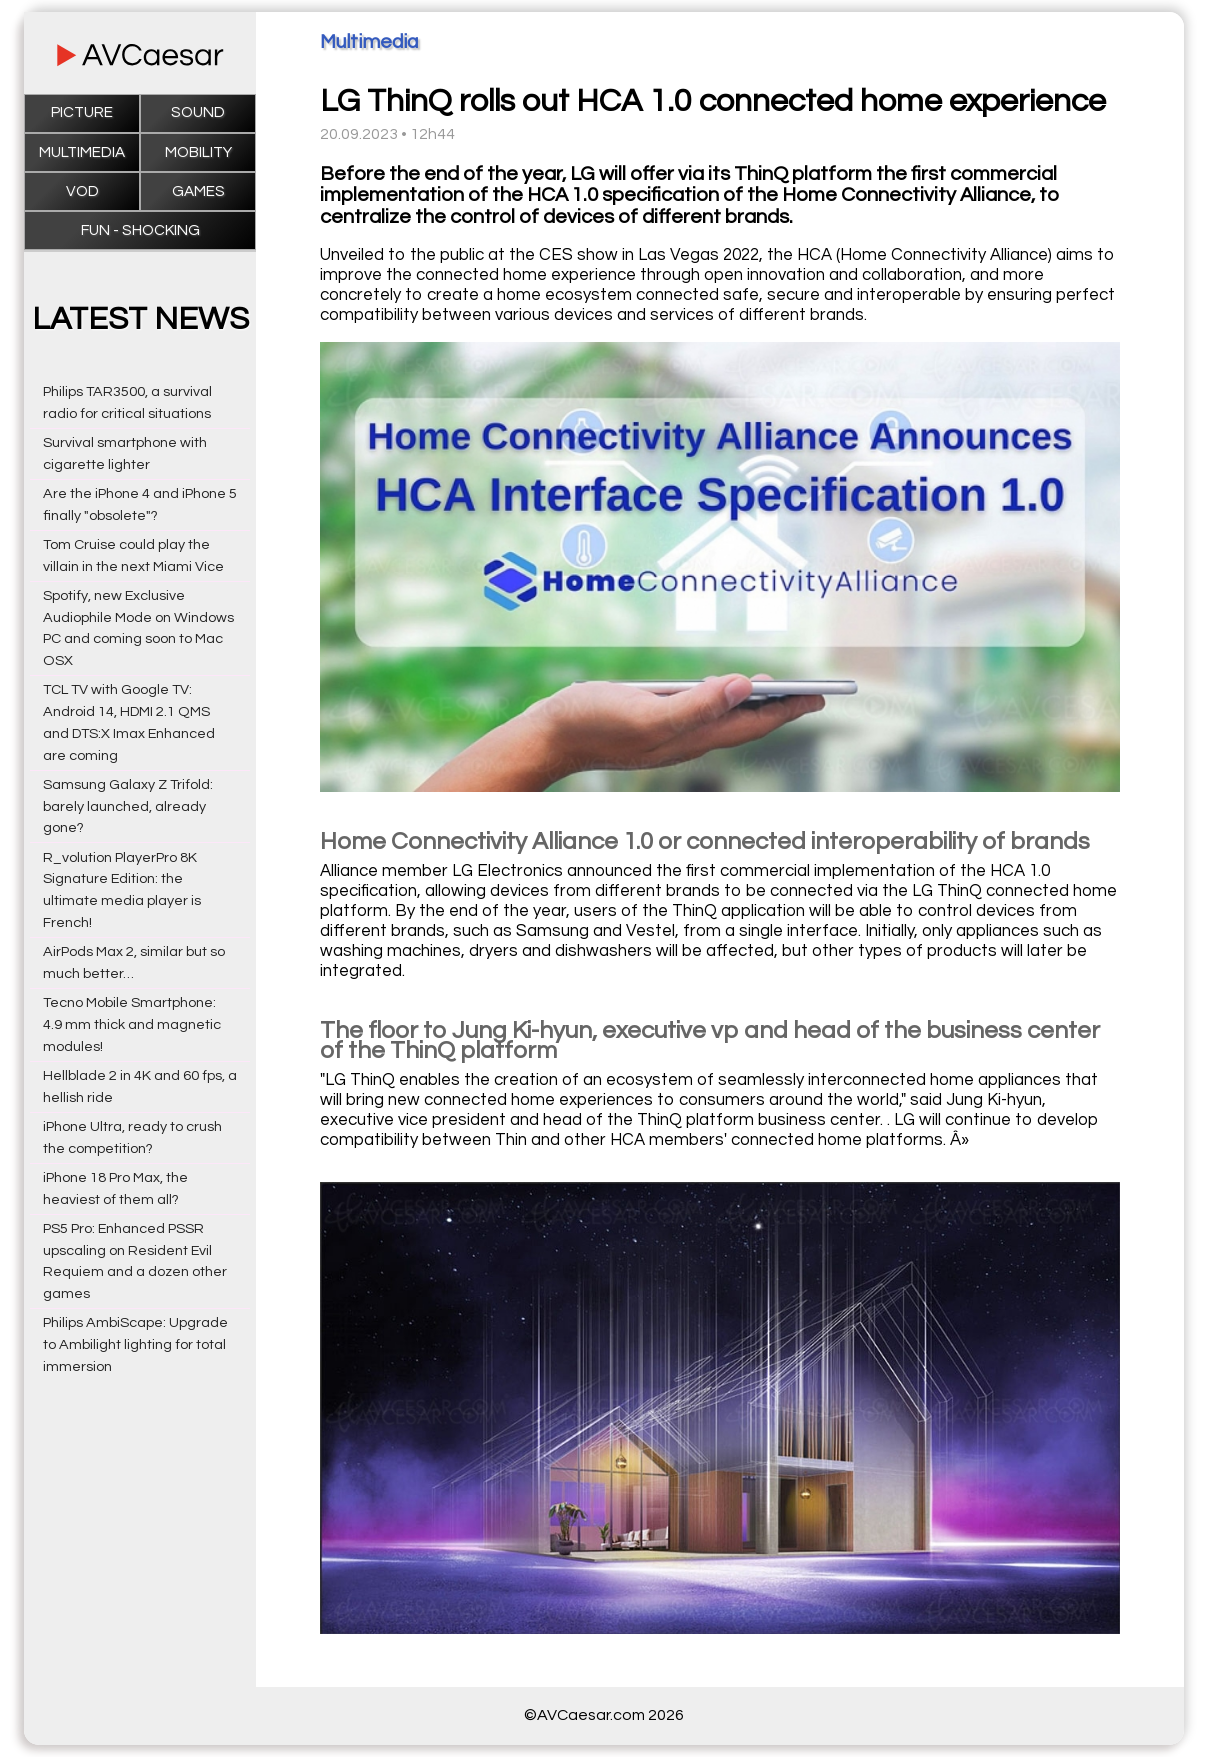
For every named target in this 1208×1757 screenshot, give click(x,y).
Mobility (198, 152)
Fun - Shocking (140, 230)
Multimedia (82, 152)
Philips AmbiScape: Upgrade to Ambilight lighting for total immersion (135, 1344)
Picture (82, 112)
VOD (82, 191)
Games (198, 191)
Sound (198, 112)
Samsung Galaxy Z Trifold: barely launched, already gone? (128, 806)
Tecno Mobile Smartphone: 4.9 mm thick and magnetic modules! (132, 1024)
